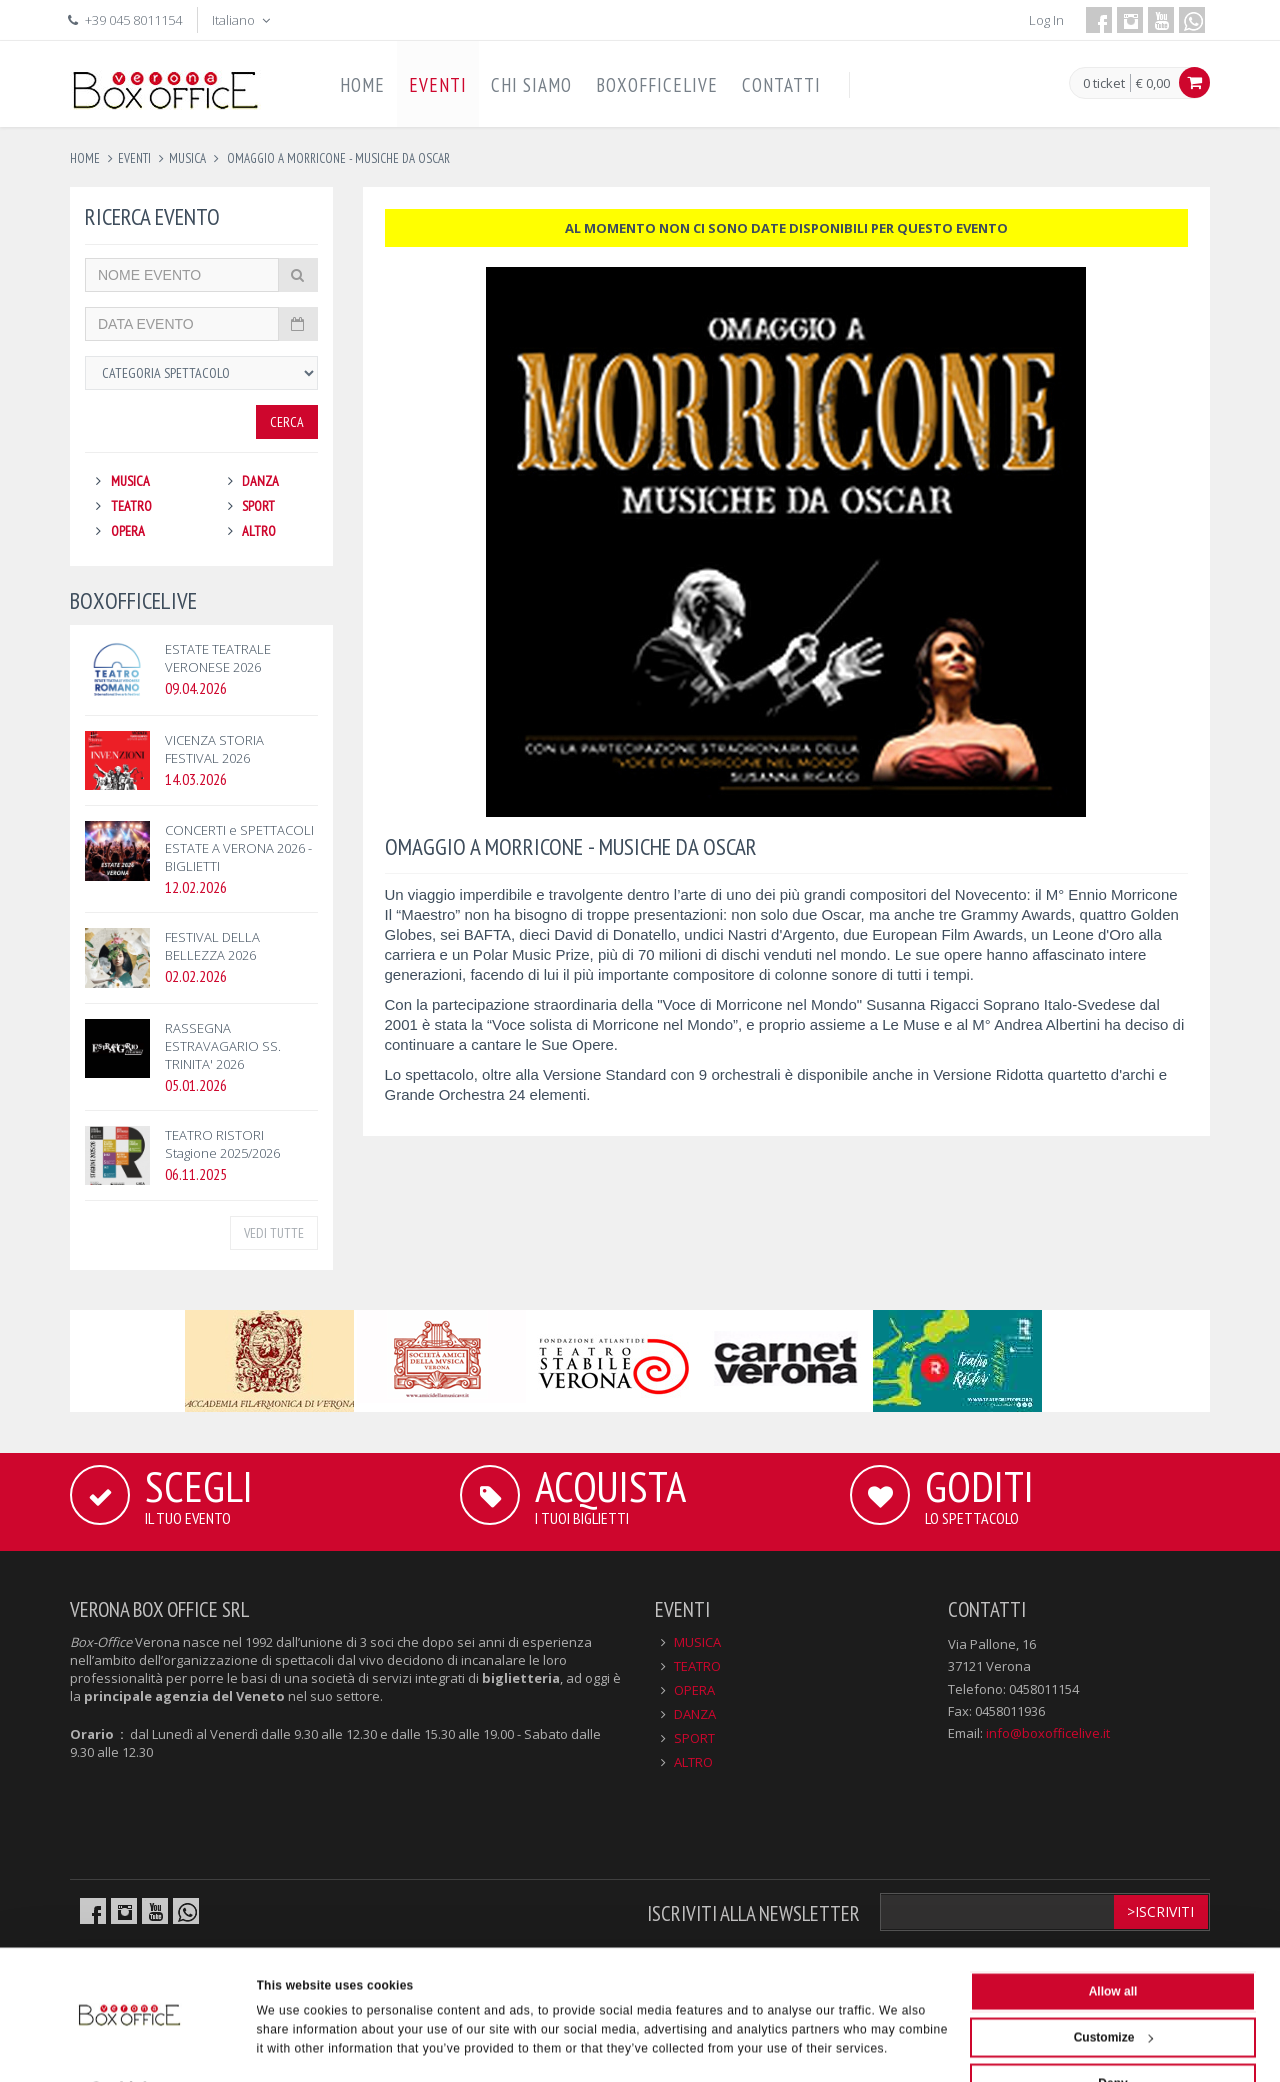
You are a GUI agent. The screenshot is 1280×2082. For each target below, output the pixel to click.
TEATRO (131, 506)
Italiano (243, 20)
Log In (1046, 20)
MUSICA (130, 481)
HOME (362, 85)
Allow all (1113, 1944)
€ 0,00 (1153, 83)
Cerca (287, 422)
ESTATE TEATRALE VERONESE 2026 (218, 658)
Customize (1114, 1990)
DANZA (260, 481)
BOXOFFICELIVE (657, 85)
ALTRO (259, 531)
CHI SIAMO (531, 85)
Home (85, 158)
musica (187, 158)
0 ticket (1104, 84)
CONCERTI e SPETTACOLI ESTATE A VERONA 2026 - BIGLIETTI (239, 848)
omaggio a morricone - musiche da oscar (337, 158)
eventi (134, 158)
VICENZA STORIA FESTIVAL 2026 (214, 749)
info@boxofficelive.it (1048, 1733)
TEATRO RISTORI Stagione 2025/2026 (222, 1144)
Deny (1112, 2036)
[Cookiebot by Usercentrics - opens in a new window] (129, 2046)
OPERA (128, 531)
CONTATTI (781, 85)
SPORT (258, 506)
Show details (294, 2046)
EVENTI (438, 85)
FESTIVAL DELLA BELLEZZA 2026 (212, 946)
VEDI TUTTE (274, 1233)
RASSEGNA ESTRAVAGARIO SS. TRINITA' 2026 (223, 1046)
